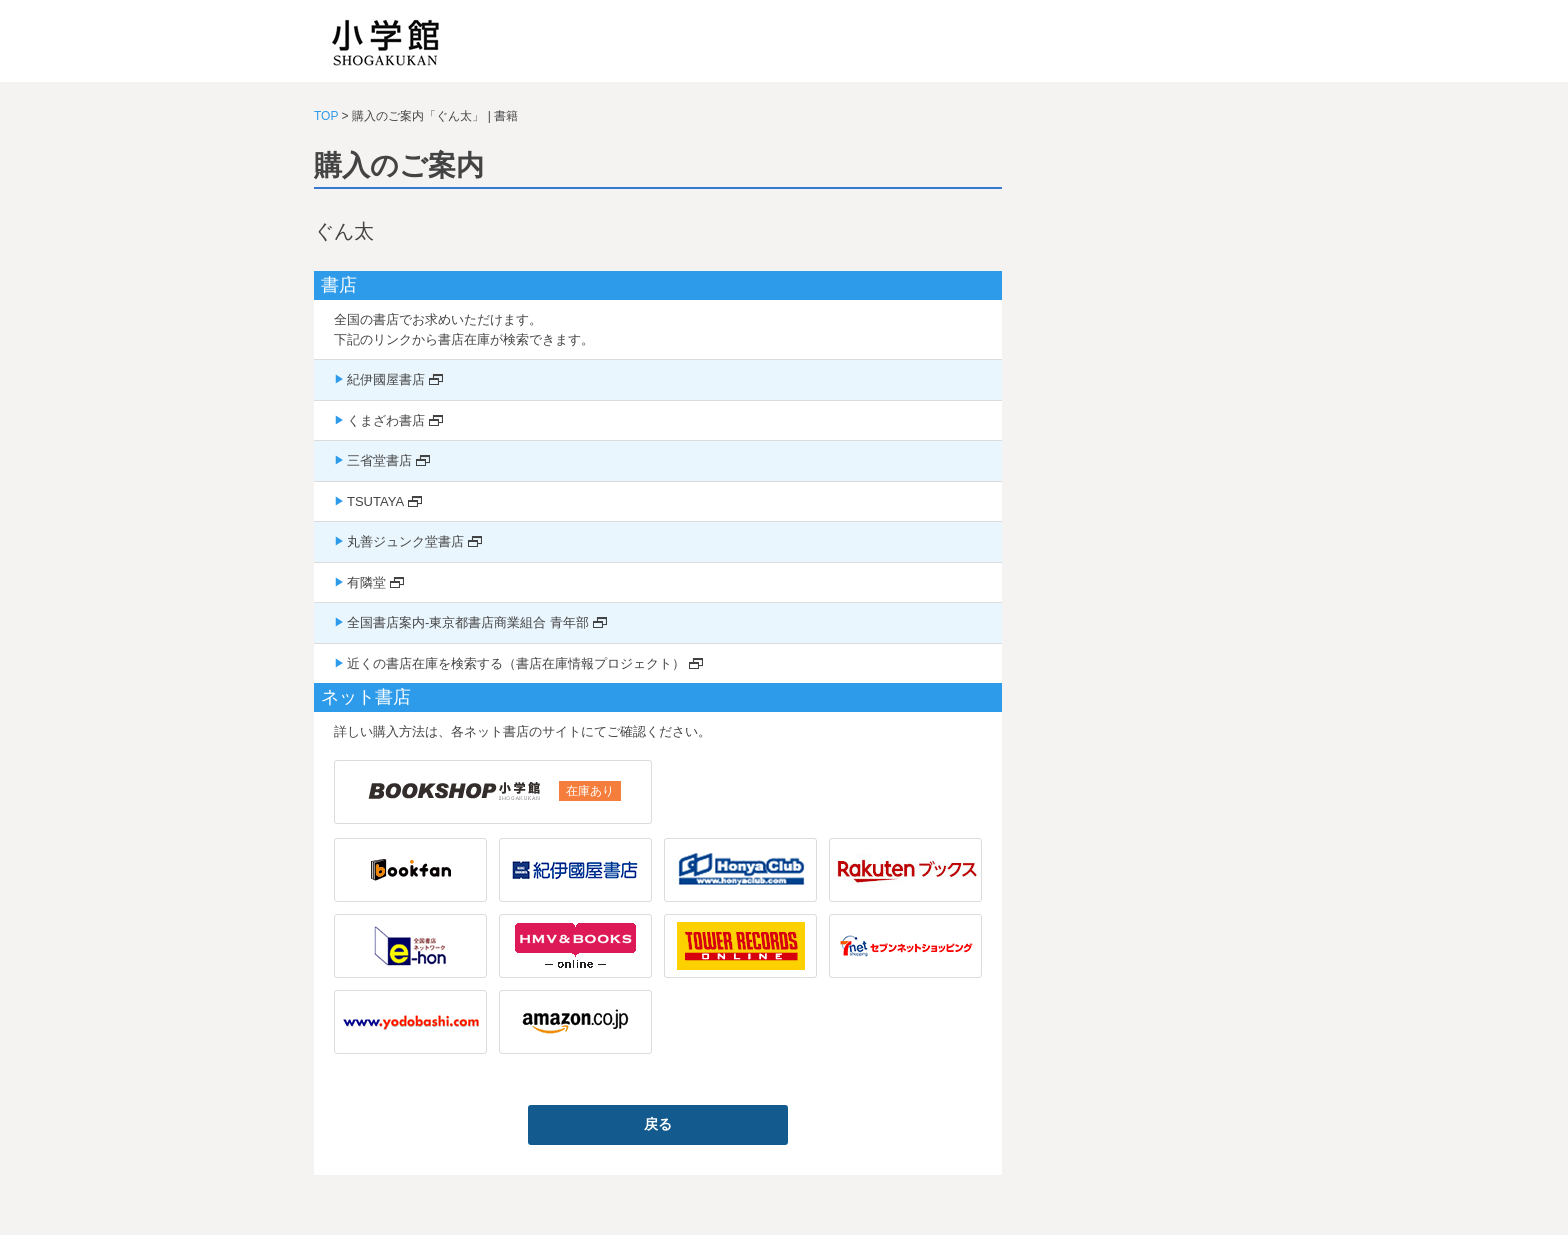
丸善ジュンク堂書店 (405, 541)
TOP (326, 116)
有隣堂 (366, 582)
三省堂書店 (379, 460)
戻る (658, 1124)
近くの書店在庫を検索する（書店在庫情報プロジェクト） (516, 663)
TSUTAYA (375, 501)
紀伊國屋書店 (386, 379)
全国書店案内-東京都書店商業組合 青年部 (468, 622)
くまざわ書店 (386, 420)
